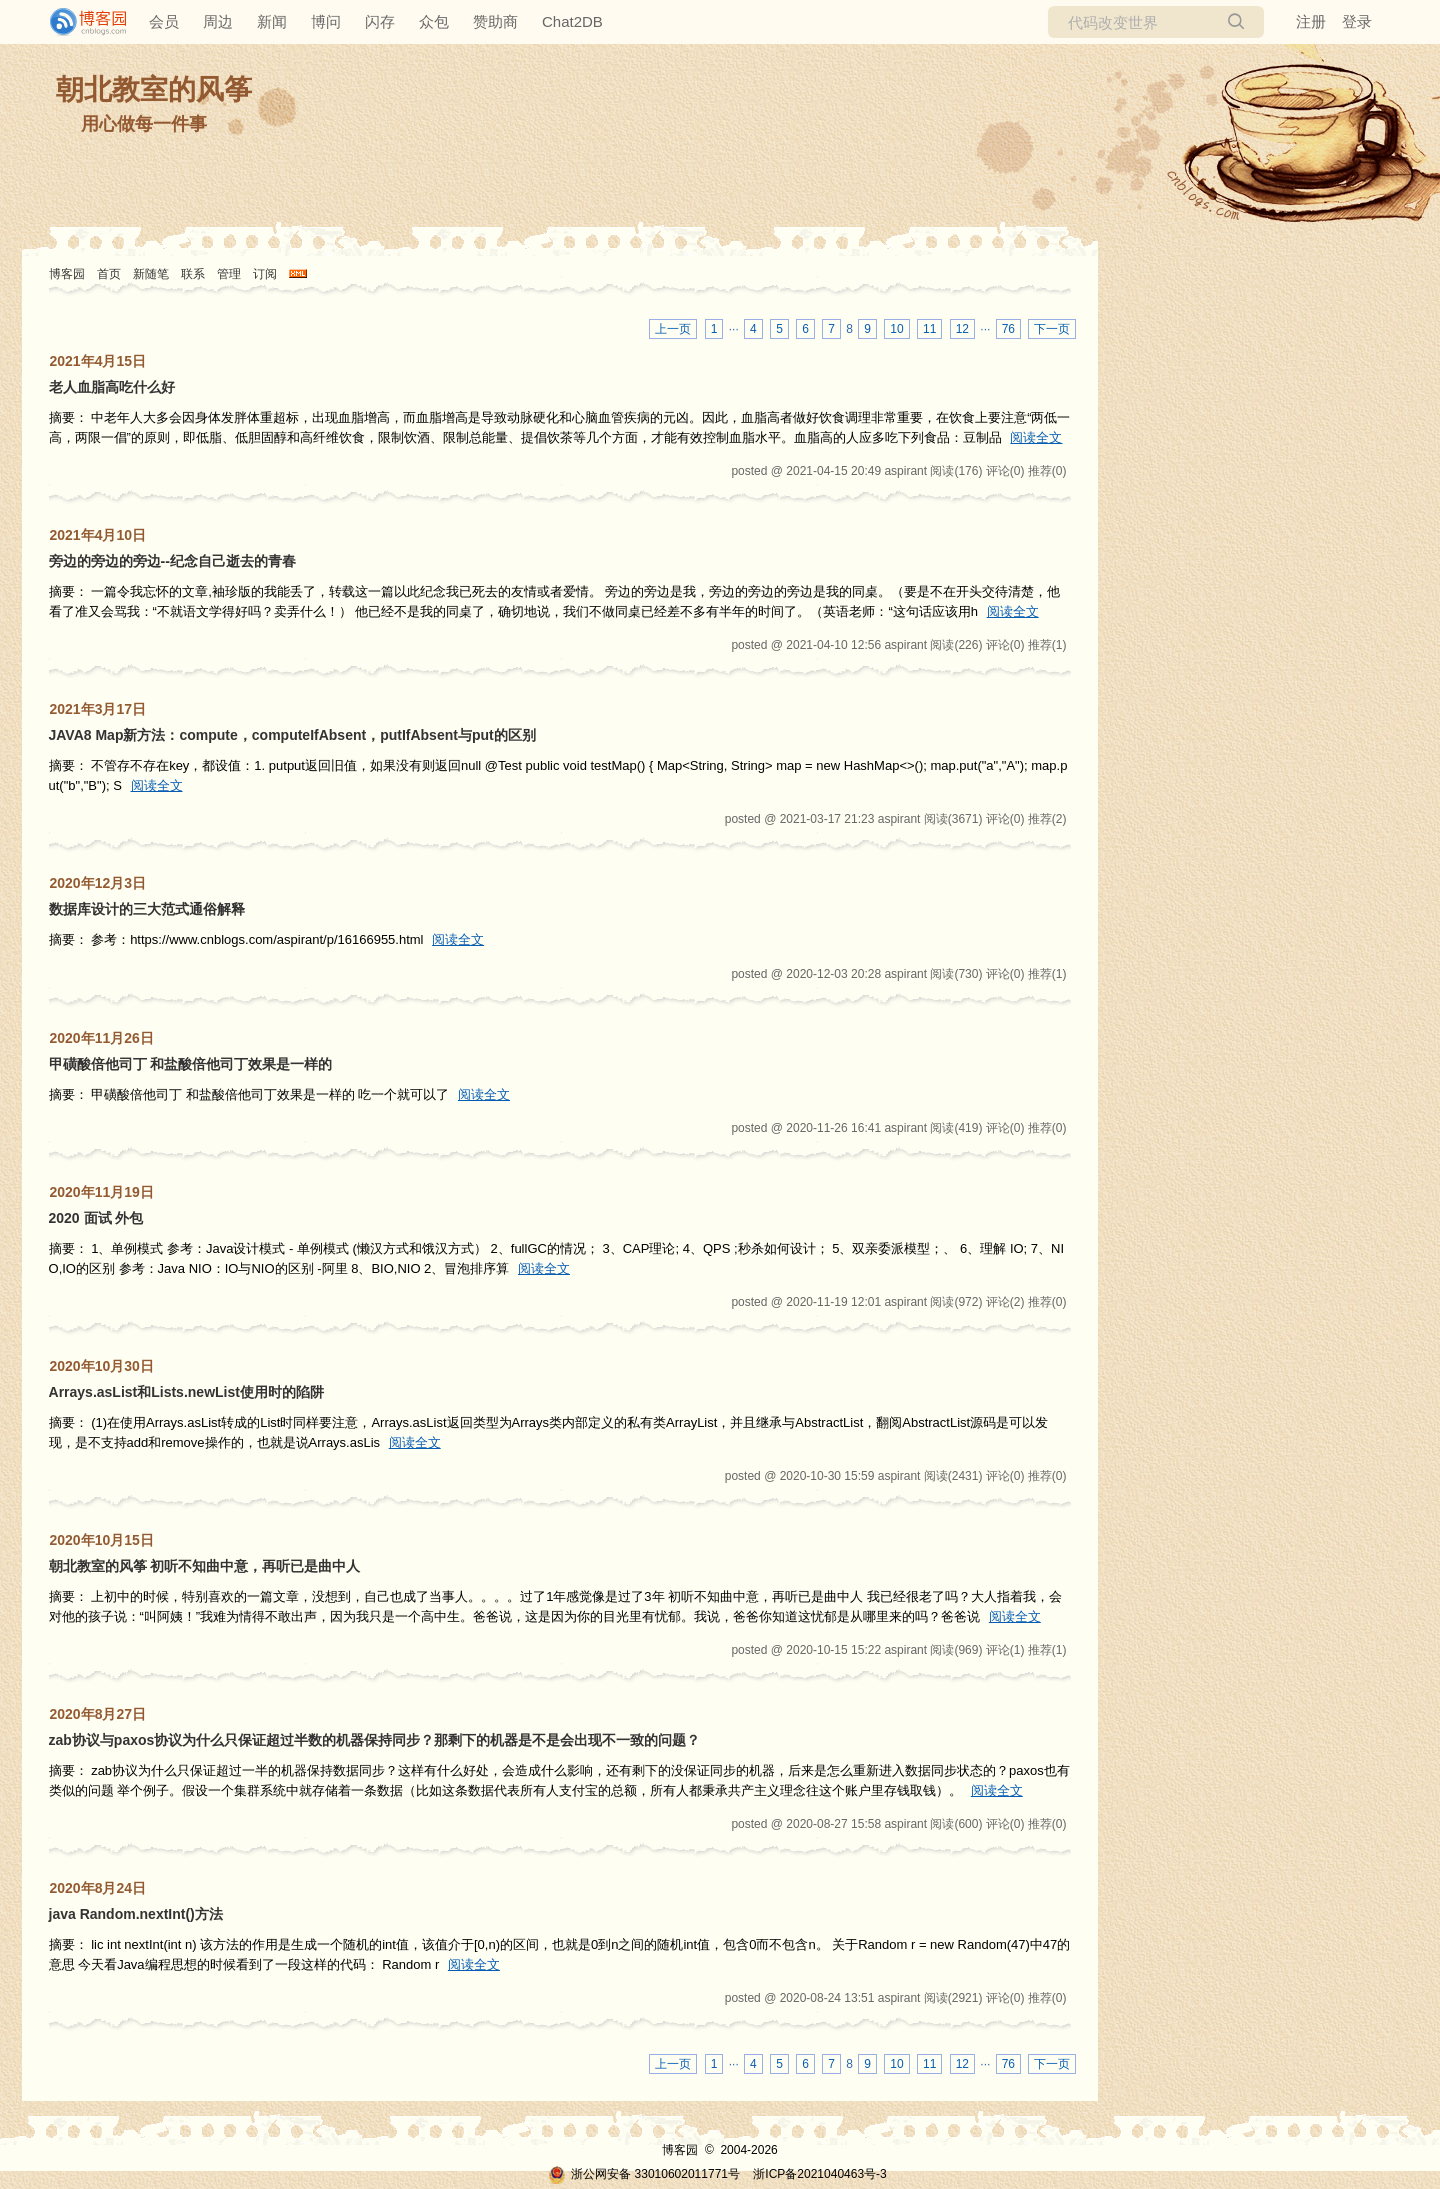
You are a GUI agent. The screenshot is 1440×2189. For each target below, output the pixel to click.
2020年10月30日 (102, 1366)
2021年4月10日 (98, 535)
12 (962, 329)
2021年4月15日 (98, 361)
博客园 (67, 274)
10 (896, 329)
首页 (109, 274)
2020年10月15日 (102, 1540)
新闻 (272, 21)
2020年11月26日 (102, 1038)
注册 (1311, 21)
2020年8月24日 (98, 1888)
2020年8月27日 (98, 1714)
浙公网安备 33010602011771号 (644, 2174)
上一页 (673, 329)
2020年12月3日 (98, 883)
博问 (326, 21)
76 (1008, 329)
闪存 (380, 21)
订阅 (265, 274)
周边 (218, 21)
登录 (1357, 21)
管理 (229, 274)
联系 (193, 274)
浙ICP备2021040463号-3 (819, 2174)
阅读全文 (1036, 437)
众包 (434, 21)
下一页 (1052, 329)
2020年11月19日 (102, 1192)
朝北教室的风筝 (154, 89)
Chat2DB (572, 21)
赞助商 (495, 21)
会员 (164, 21)
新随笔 (151, 274)
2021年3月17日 (98, 709)
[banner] (80, 22)
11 (929, 329)
